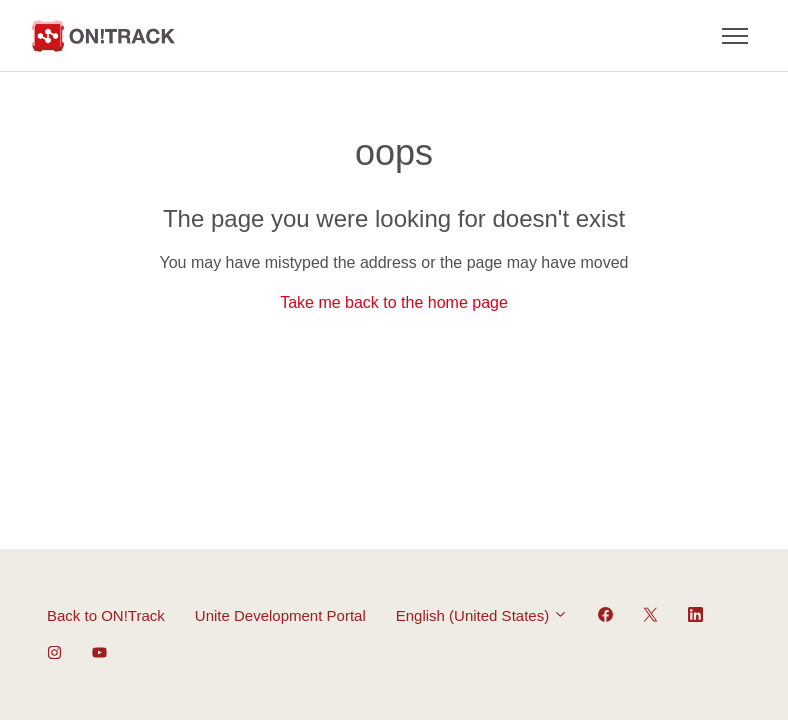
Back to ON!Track (106, 615)
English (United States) (482, 615)
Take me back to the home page (394, 302)
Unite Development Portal (280, 615)
